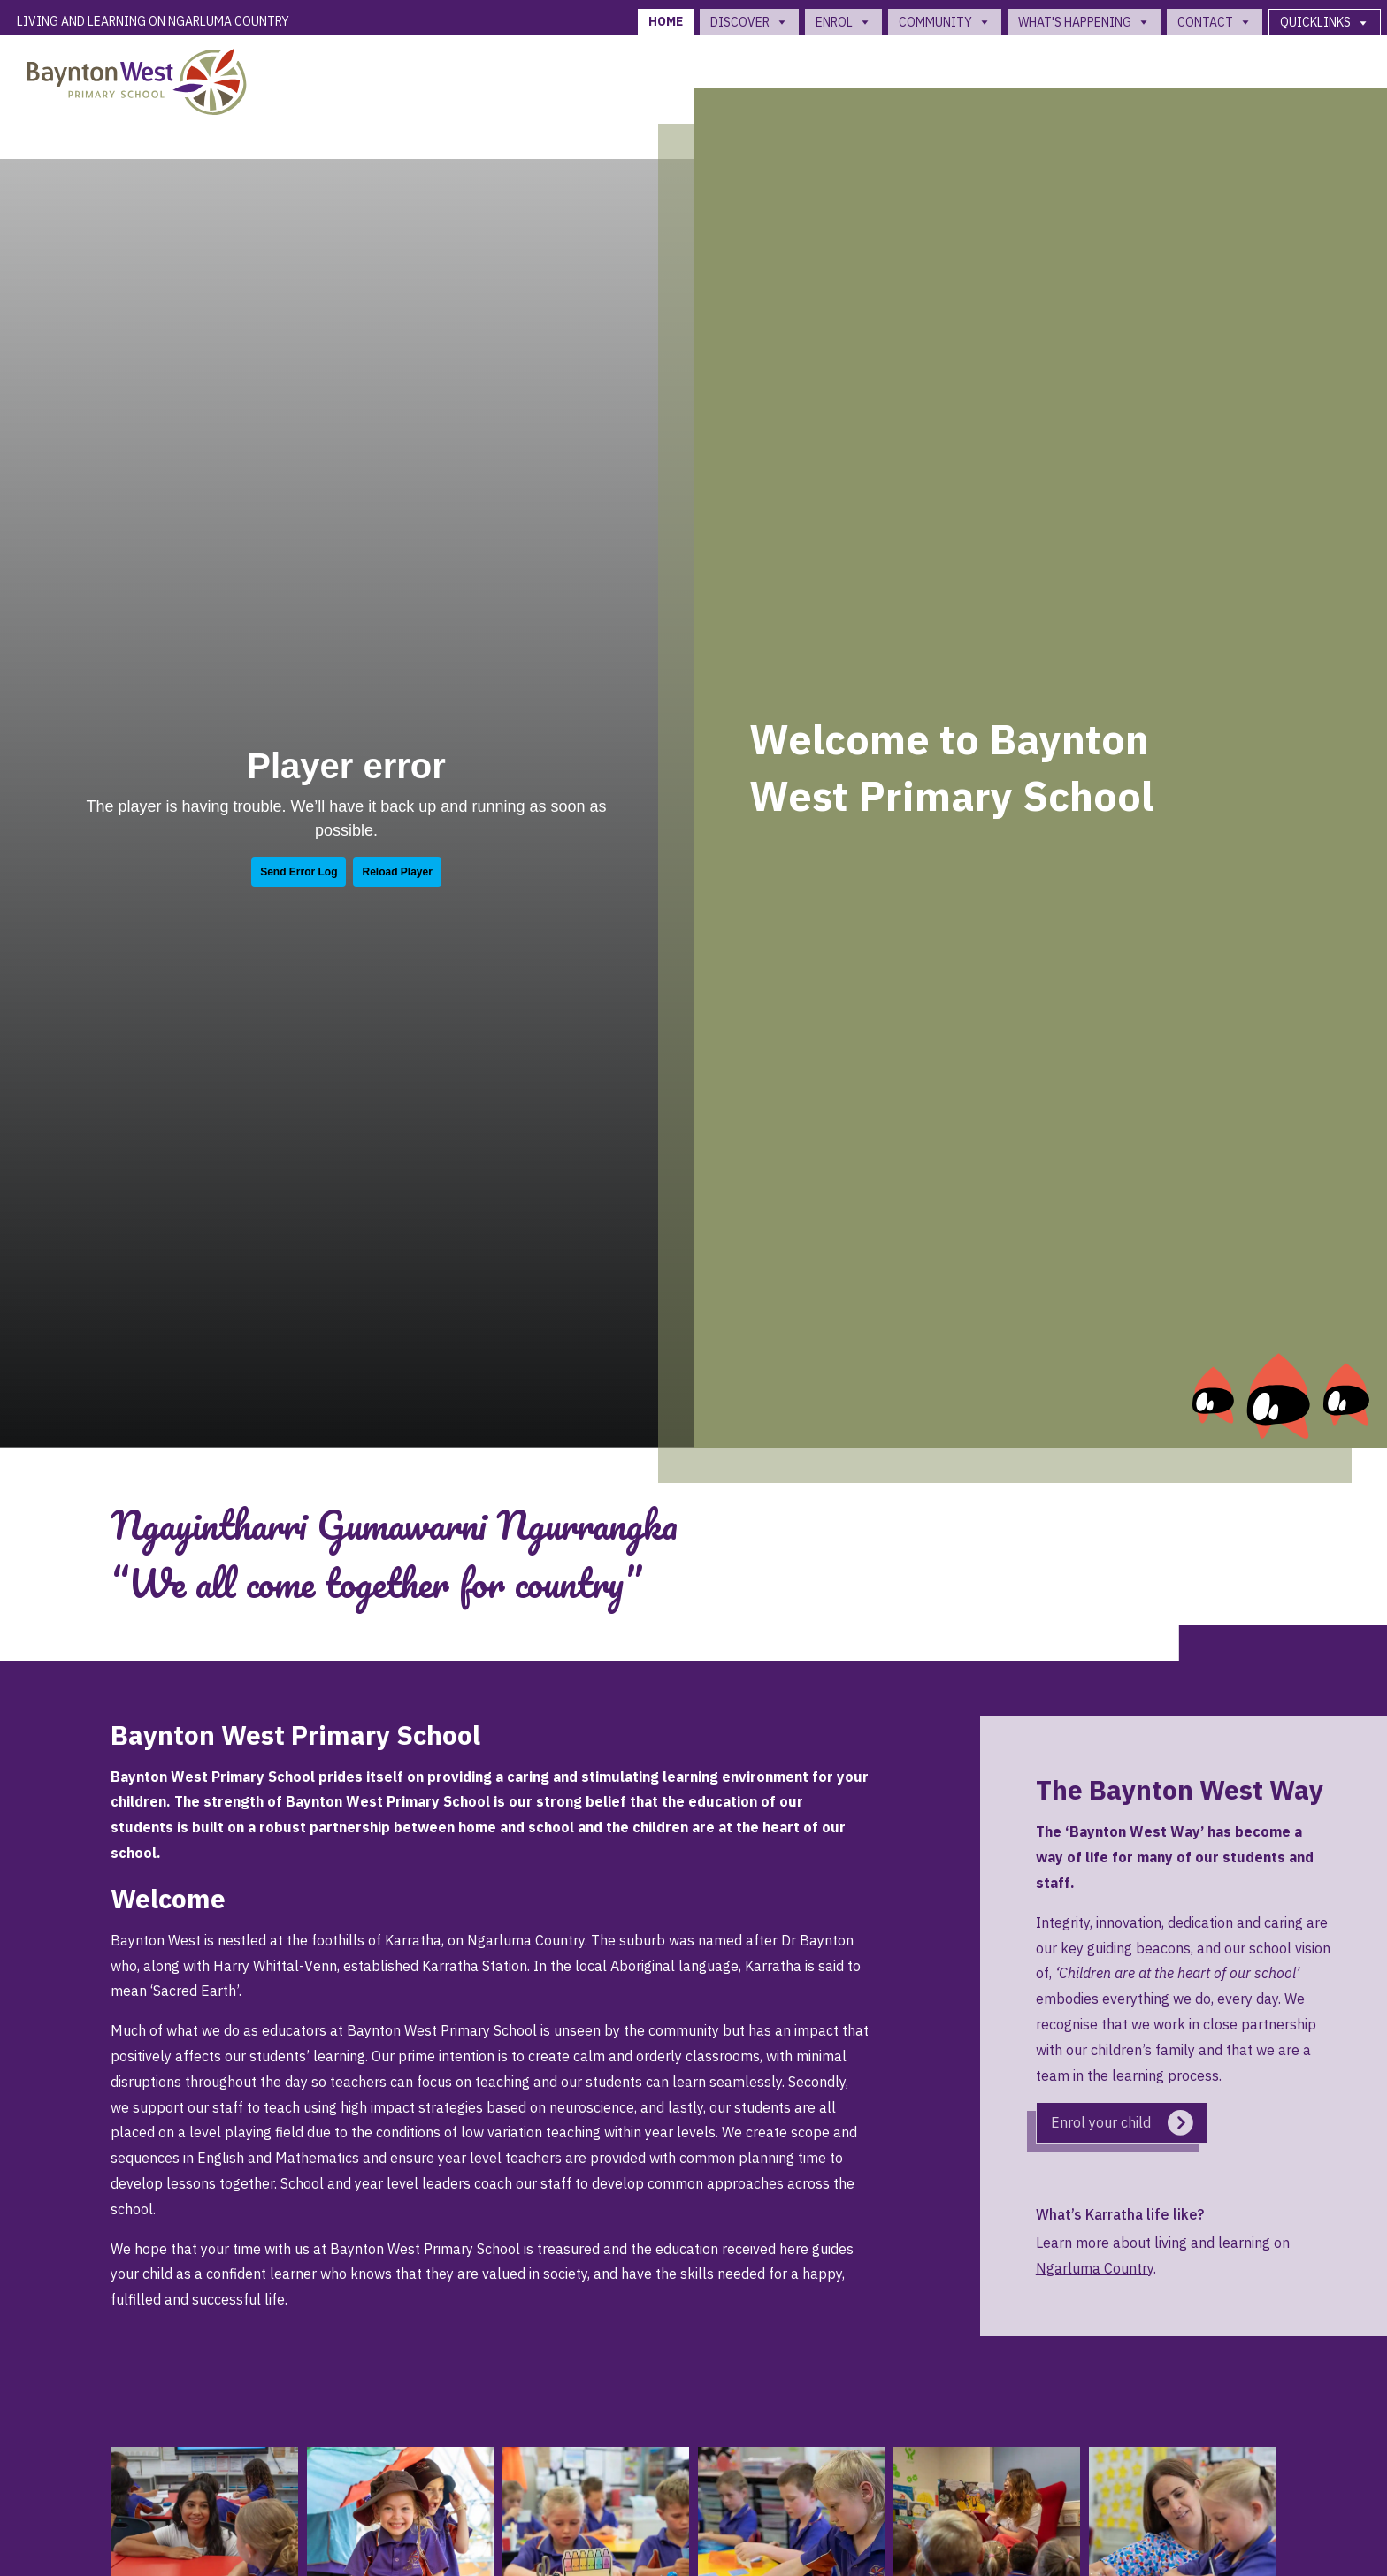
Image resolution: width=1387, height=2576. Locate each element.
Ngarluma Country (1094, 2268)
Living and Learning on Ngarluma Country (153, 21)
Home (665, 21)
